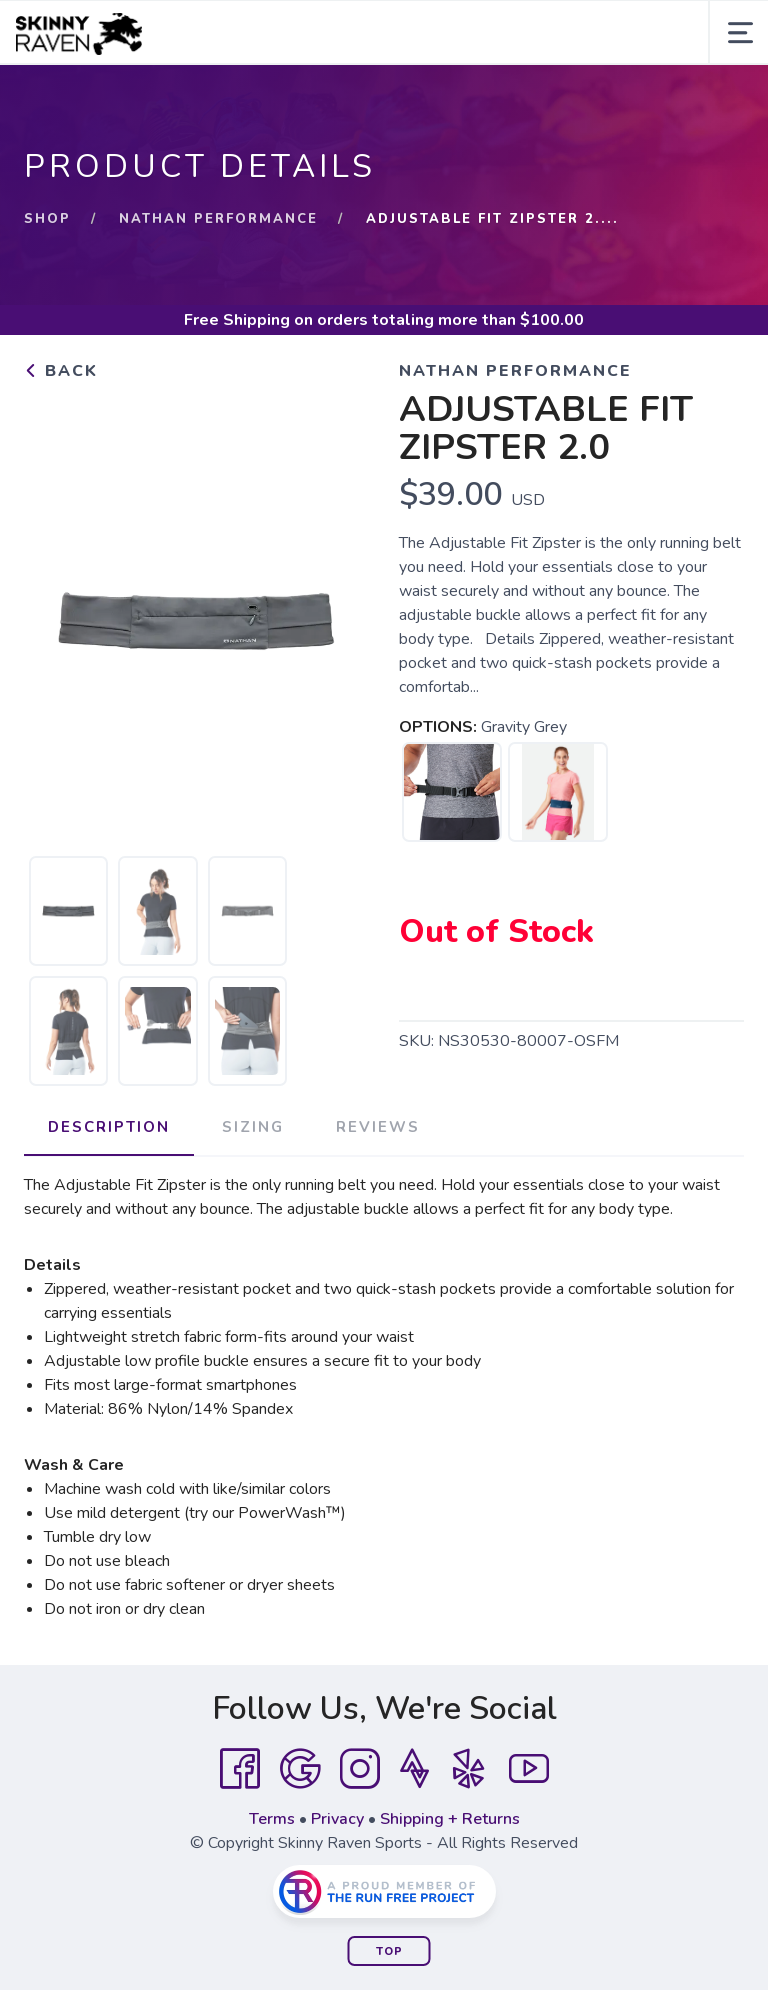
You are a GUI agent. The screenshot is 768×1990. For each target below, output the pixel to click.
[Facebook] (240, 1769)
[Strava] (414, 1769)
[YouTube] (529, 1769)
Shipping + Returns (450, 1819)
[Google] (300, 1769)
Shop (47, 219)
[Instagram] (360, 1769)
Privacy (337, 1819)
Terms (272, 1819)
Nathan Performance (218, 219)
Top (389, 1951)
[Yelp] (469, 1769)
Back (61, 371)
